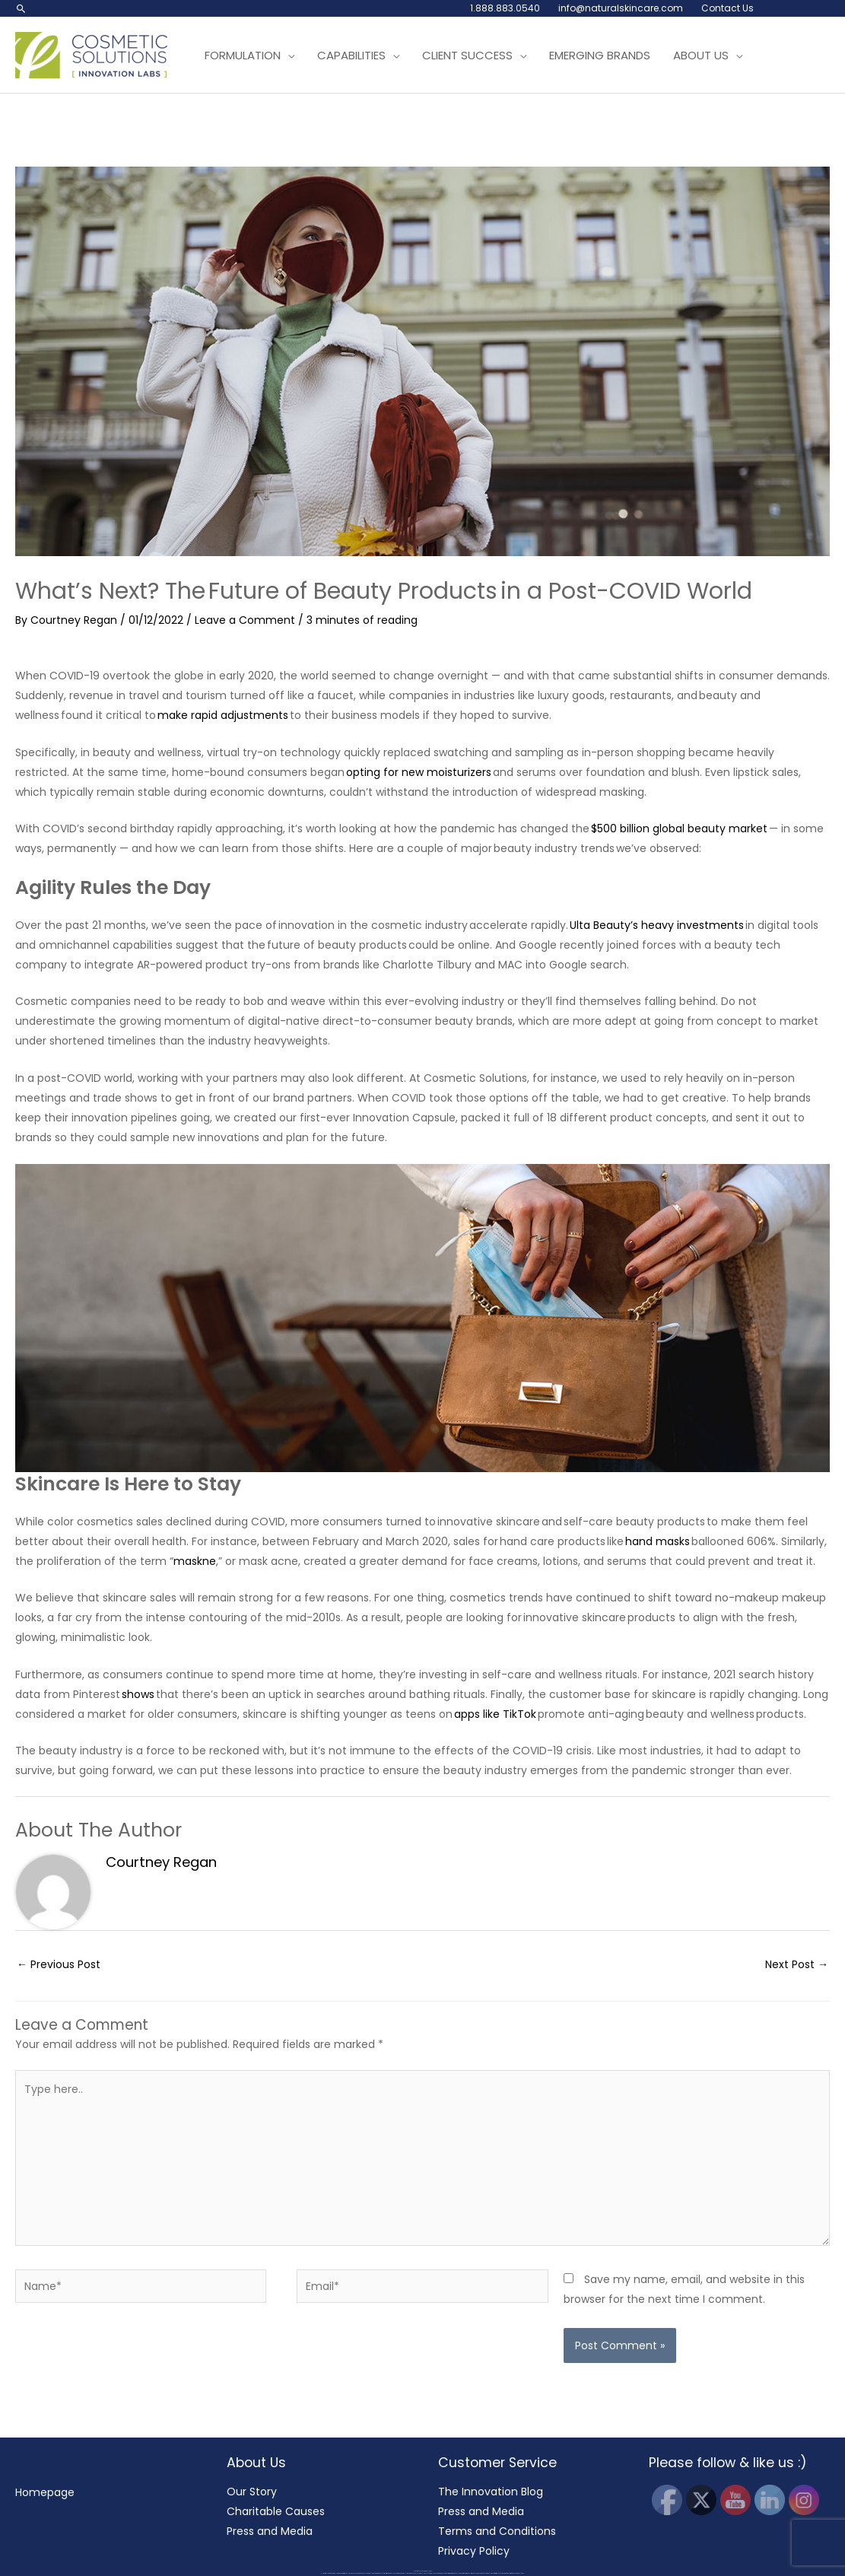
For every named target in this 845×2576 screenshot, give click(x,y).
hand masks (657, 1541)
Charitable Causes (276, 2511)
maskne (194, 1561)
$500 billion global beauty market (679, 828)
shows (138, 1694)
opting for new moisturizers (418, 772)
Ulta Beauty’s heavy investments (657, 925)
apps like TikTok (495, 1714)
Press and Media (270, 2531)
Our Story (252, 2491)
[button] (21, 8)
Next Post (796, 1964)
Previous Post (58, 1964)
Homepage (45, 2492)
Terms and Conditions (497, 2531)
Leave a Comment (245, 620)
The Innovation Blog (490, 2491)
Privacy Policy (474, 2551)
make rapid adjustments (222, 715)
